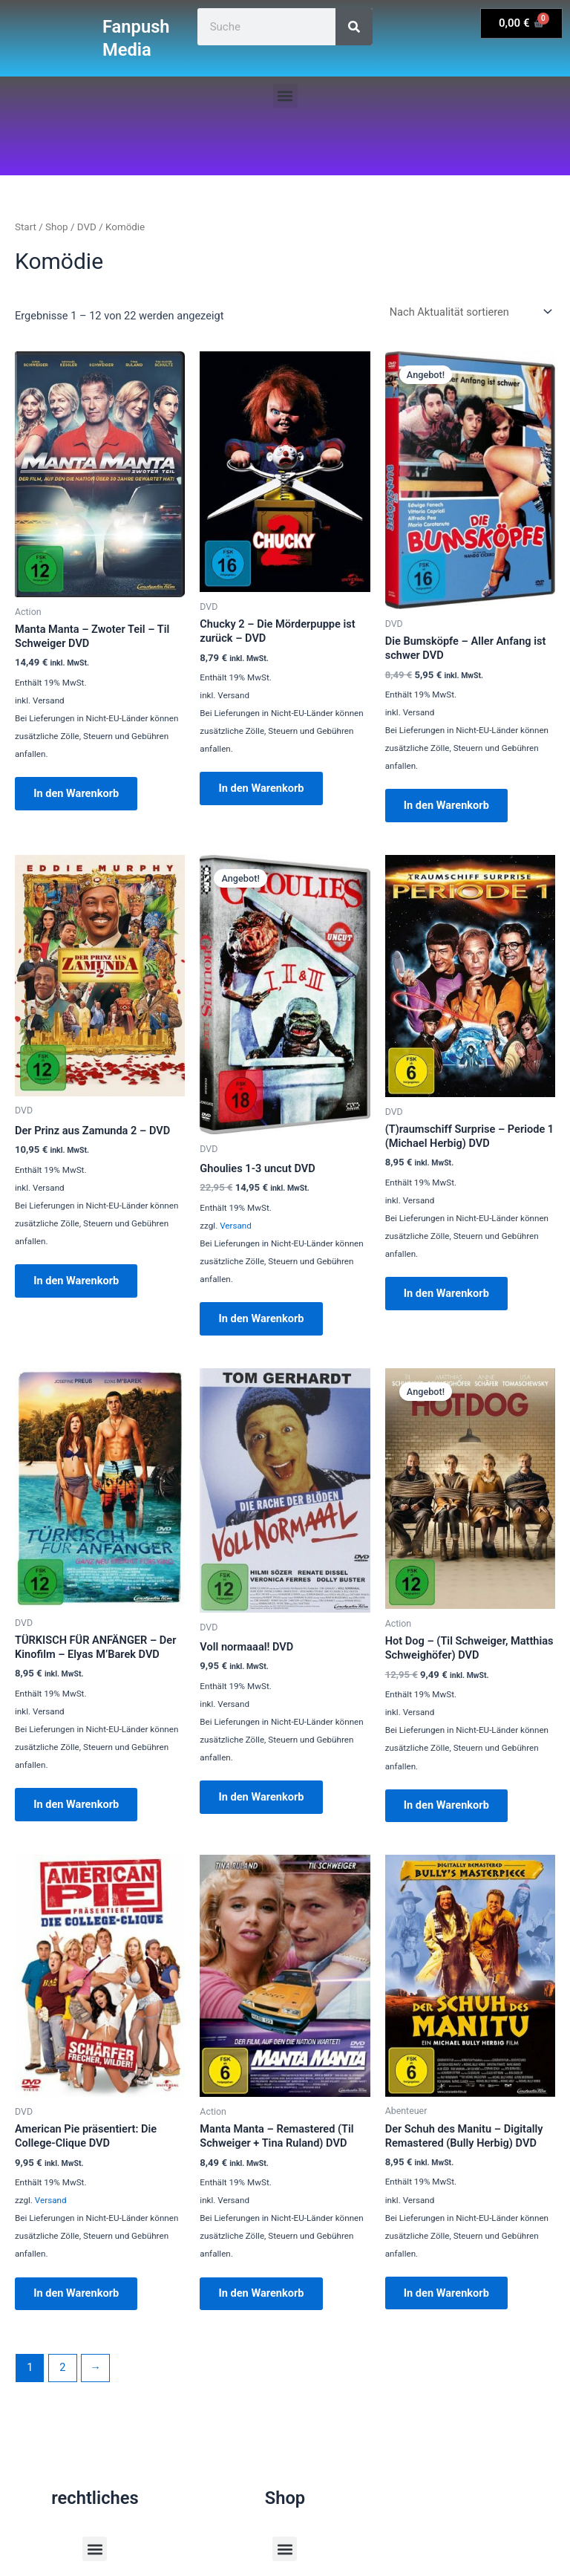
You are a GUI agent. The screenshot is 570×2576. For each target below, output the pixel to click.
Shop (56, 226)
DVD (86, 226)
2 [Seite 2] (62, 2374)
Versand (236, 1227)
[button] (285, 96)
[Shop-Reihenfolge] (469, 311)
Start (25, 226)
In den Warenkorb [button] (78, 794)
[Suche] (354, 26)
